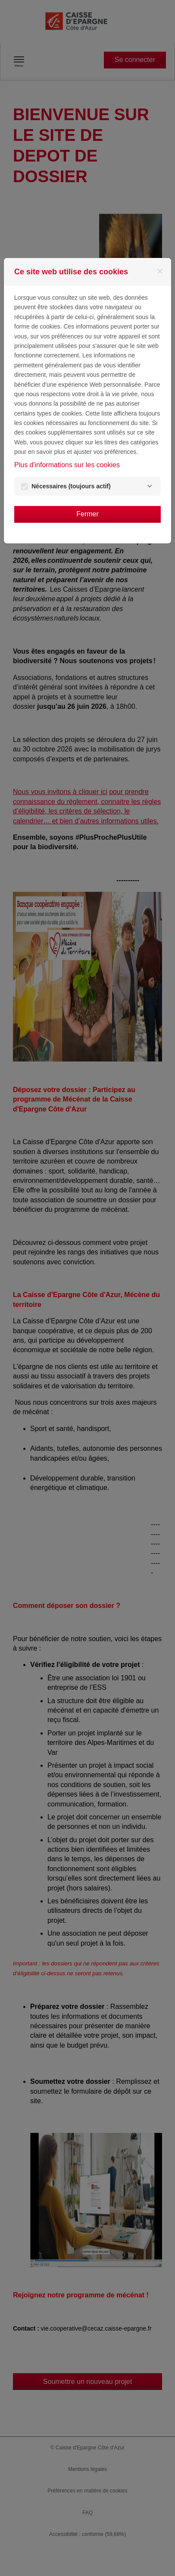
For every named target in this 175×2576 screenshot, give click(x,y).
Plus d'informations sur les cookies (67, 465)
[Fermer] (160, 271)
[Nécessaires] (149, 486)
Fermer (87, 514)
